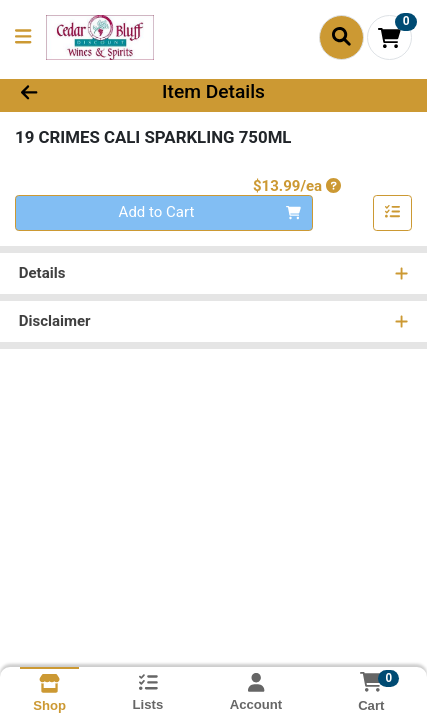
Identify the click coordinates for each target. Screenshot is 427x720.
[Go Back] (64, 92)
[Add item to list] (393, 213)
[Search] (341, 37)
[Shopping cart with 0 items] (389, 37)
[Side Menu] (23, 37)
